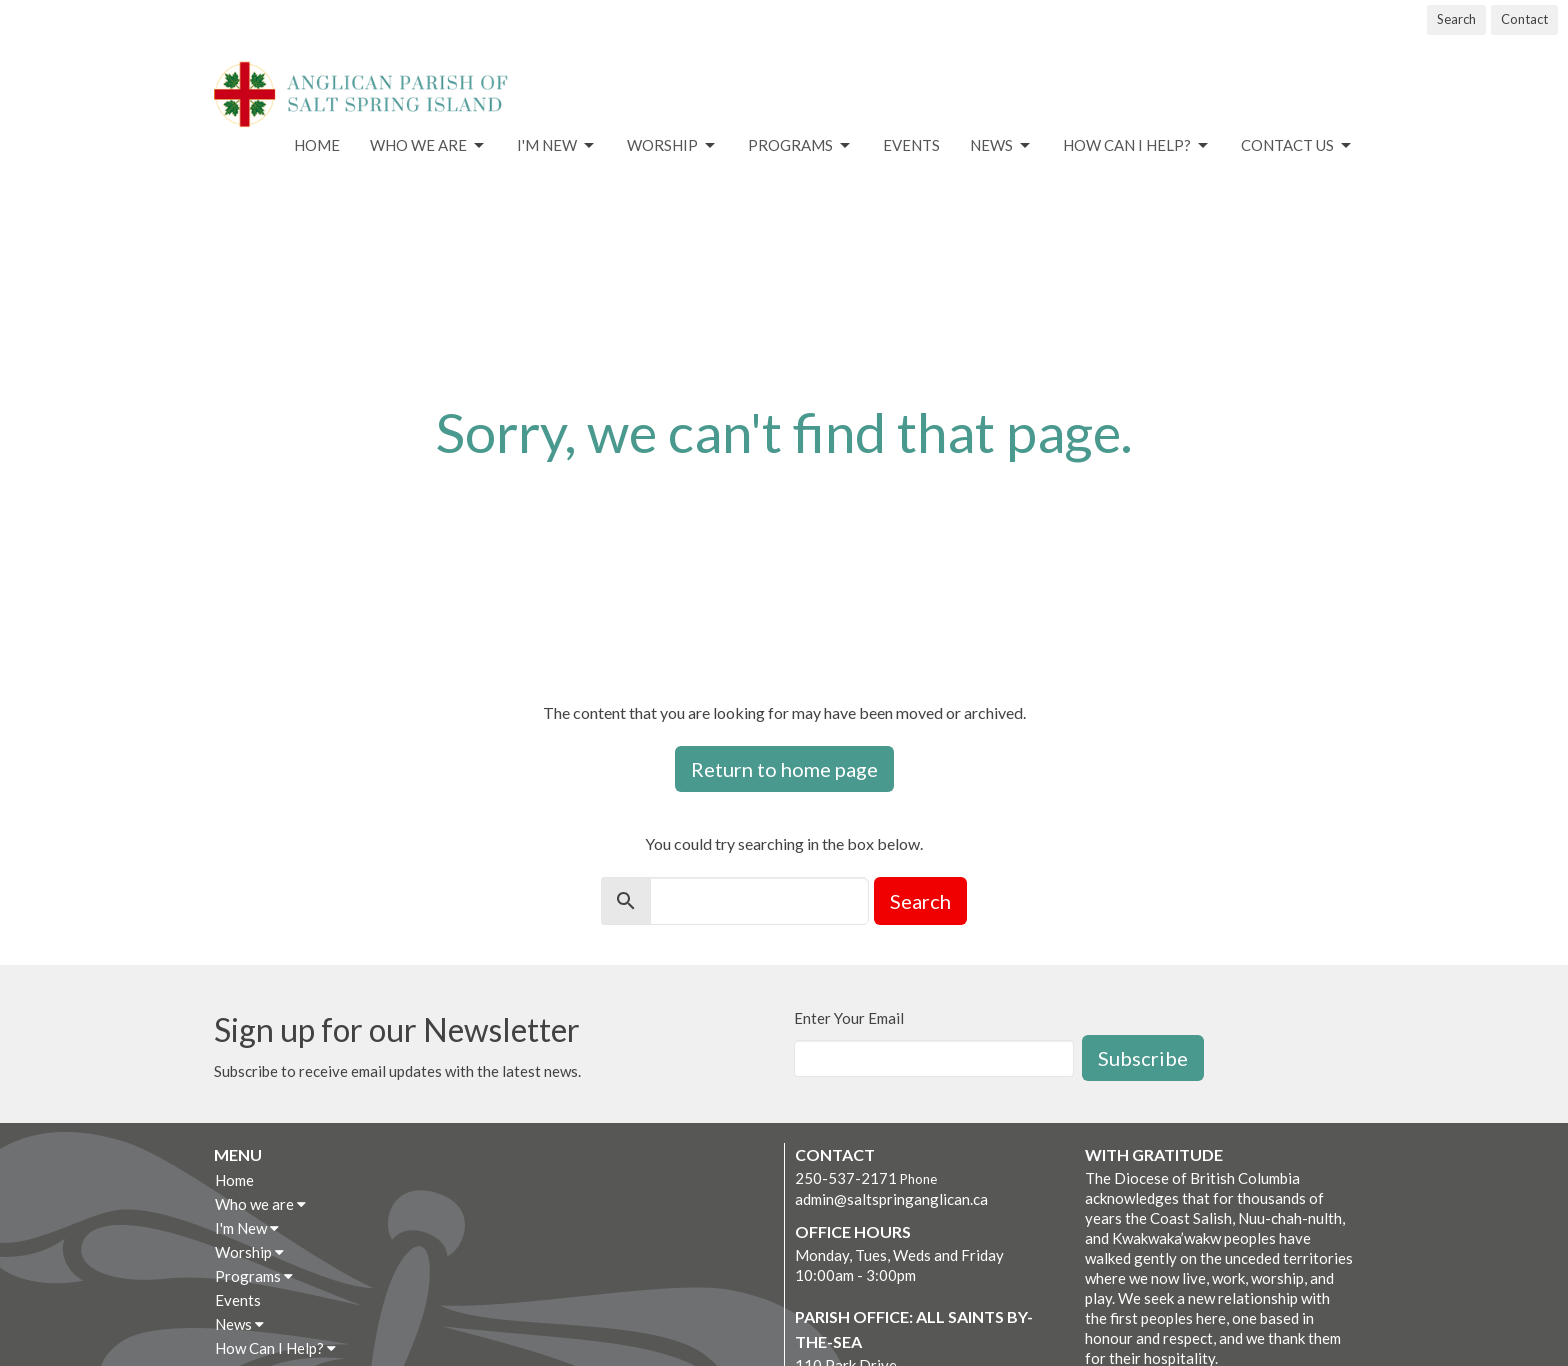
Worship (672, 146)
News (1001, 146)
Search (1456, 19)
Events (911, 145)
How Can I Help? (1137, 146)
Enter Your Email (849, 1018)
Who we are (428, 146)
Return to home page (784, 769)
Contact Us (1297, 146)
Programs (800, 146)
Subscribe (1143, 1058)
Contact (1524, 19)
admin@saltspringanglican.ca (891, 1199)
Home (317, 145)
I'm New (557, 146)
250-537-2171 (846, 1178)
